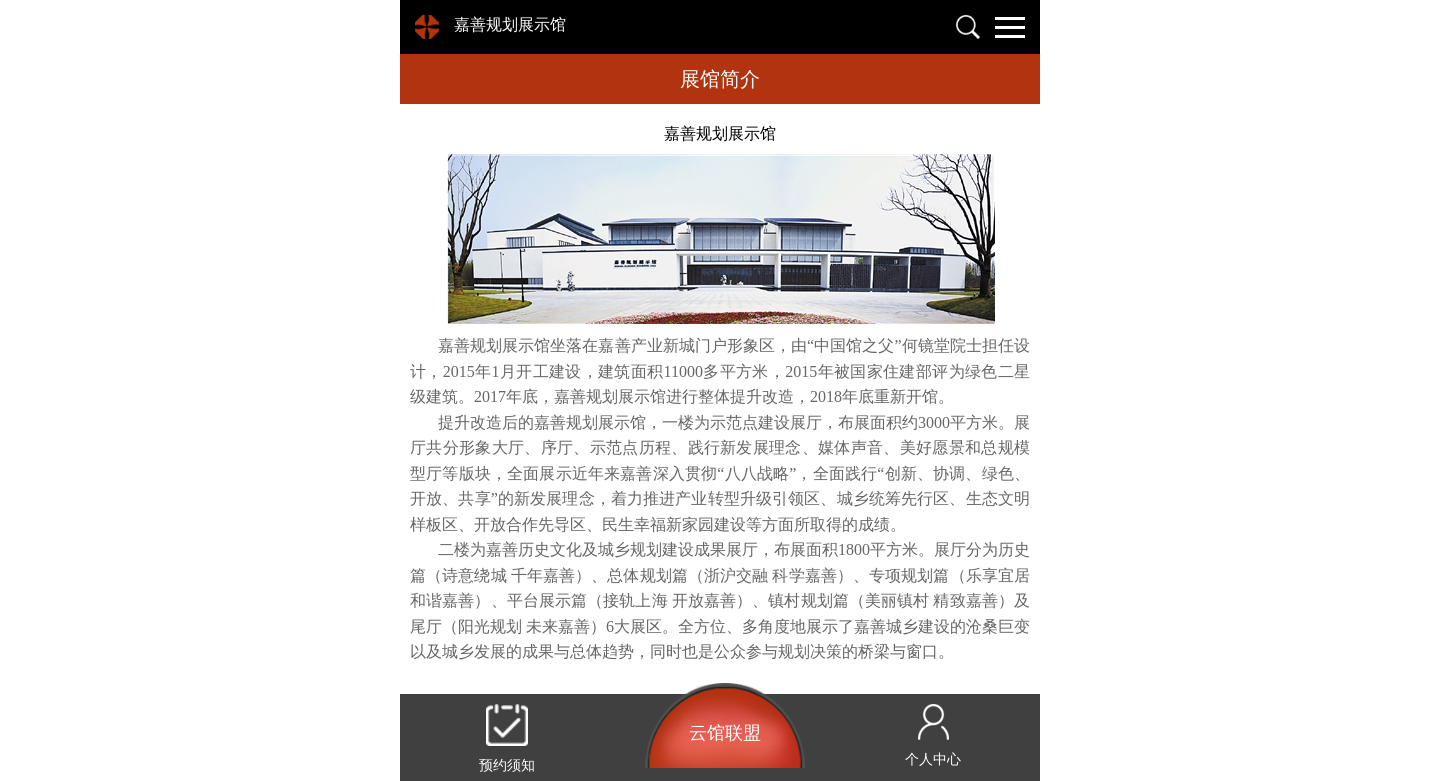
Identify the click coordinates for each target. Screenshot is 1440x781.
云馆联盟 (725, 733)
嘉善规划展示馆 (510, 24)
